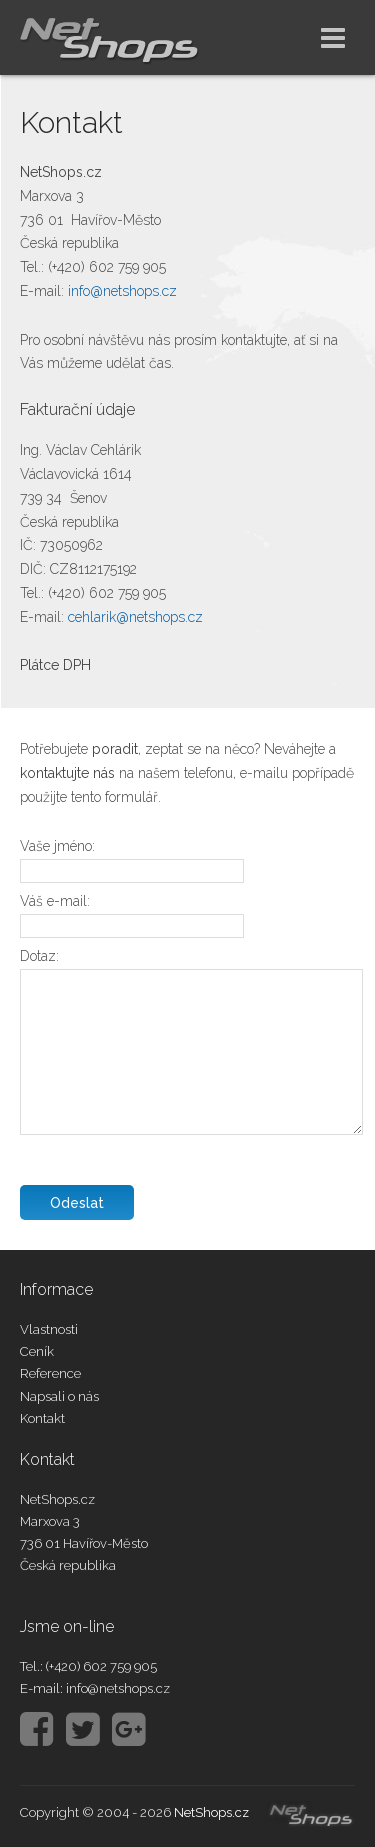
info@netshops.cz (122, 291)
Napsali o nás (59, 1396)
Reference (50, 1373)
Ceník (37, 1351)
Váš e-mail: (55, 901)
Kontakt (42, 1418)
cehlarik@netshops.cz (135, 617)
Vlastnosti (49, 1329)
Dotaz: (39, 956)
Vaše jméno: (57, 846)
